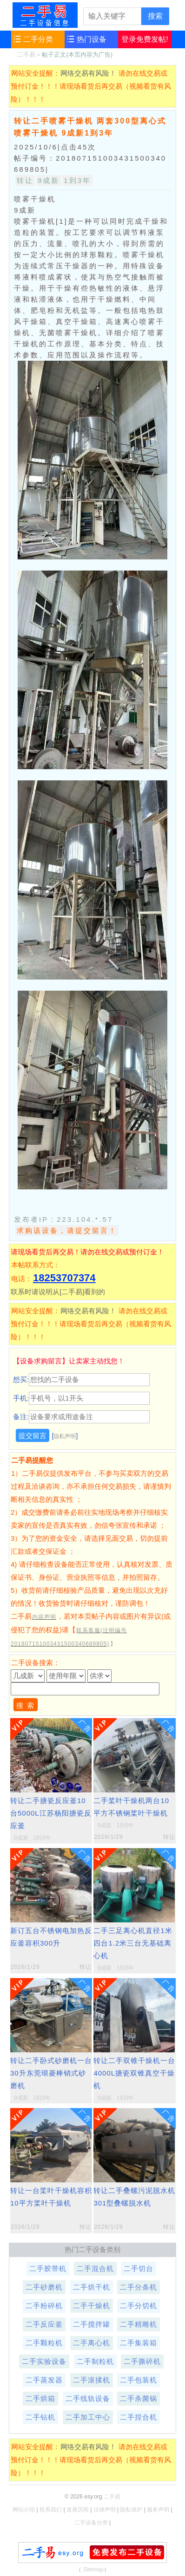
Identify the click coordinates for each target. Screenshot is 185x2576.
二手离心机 (91, 2343)
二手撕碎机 (142, 2361)
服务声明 (158, 2509)
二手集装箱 (138, 2343)
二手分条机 (138, 2287)
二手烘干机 (91, 2287)
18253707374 (64, 1278)
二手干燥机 (91, 2306)
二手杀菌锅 (138, 2398)
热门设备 (91, 39)
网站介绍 (24, 2509)
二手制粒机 (95, 2361)
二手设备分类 (91, 2522)
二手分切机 (138, 2306)
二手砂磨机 (44, 2287)
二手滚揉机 (91, 2380)
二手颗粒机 (44, 2343)
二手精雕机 (138, 2324)
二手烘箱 (40, 2398)
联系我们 (51, 2509)
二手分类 (38, 39)
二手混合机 (95, 2268)
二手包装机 (138, 2380)
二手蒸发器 (44, 2380)
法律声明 (104, 2509)
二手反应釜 (44, 2324)
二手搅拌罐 (91, 2324)
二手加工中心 (88, 2417)
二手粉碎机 (44, 2306)
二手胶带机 (47, 2268)
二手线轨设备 (88, 2398)
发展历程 (77, 2509)
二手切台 (138, 2268)
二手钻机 (40, 2417)
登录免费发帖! (144, 39)
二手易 (45, 15)
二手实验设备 (44, 2361)
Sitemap (93, 2569)
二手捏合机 (138, 2417)
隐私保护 (131, 2509)
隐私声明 (64, 1436)
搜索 (155, 16)
